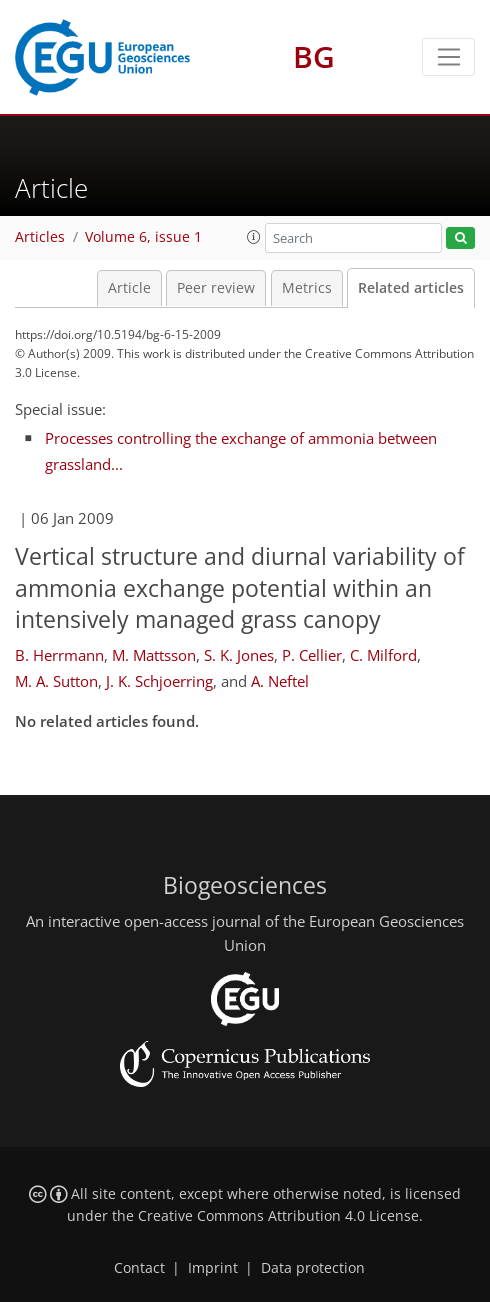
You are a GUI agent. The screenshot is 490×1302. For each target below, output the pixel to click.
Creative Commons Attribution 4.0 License (278, 1216)
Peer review (216, 288)
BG (314, 56)
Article (129, 288)
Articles (40, 237)
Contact (139, 1268)
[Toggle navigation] (448, 57)
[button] (254, 237)
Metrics (307, 288)
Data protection (313, 1268)
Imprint (213, 1268)
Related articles (411, 288)
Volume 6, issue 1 (143, 237)
